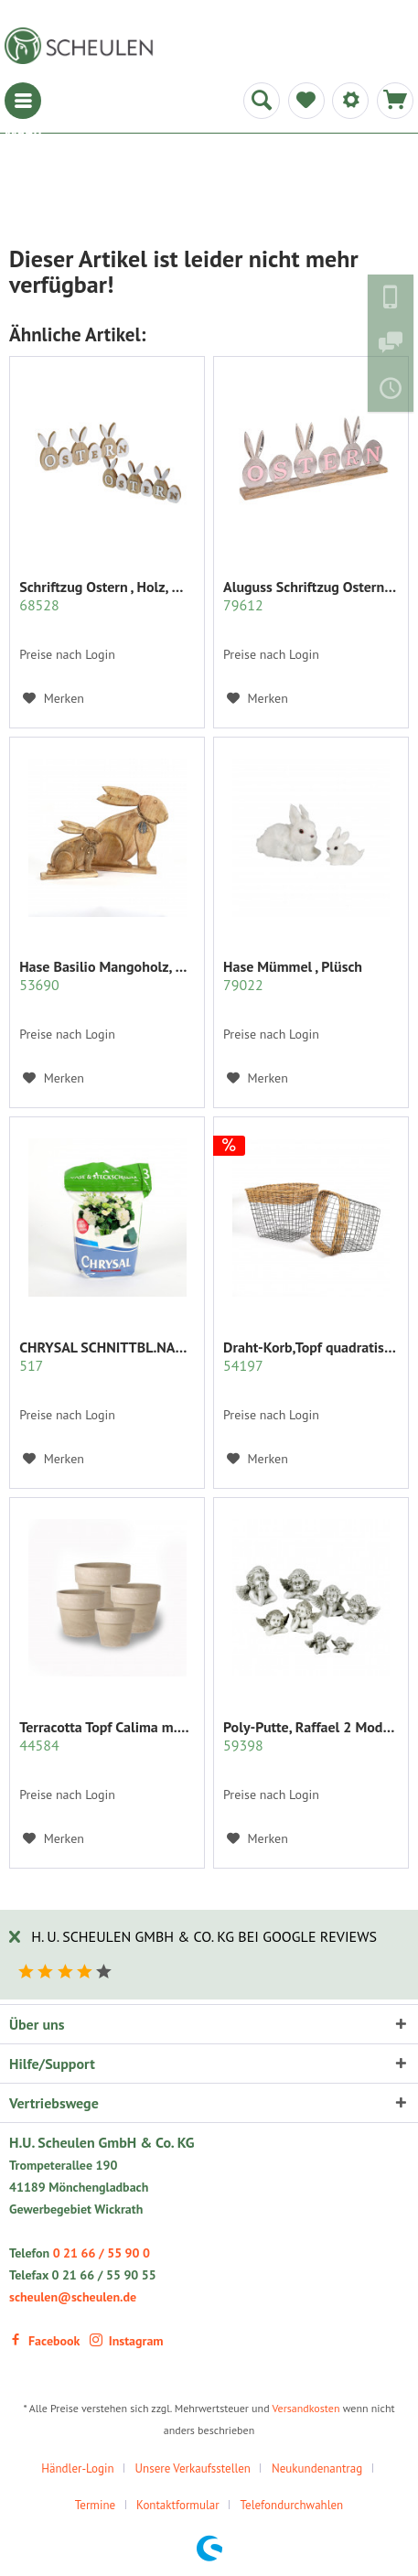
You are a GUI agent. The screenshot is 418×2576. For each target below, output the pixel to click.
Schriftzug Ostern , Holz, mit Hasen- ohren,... (107, 595)
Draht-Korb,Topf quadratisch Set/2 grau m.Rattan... (311, 1356)
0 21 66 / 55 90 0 (101, 2253)
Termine (95, 2505)
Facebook (44, 2341)
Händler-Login (77, 2468)
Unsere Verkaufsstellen (193, 2468)
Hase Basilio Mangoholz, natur (107, 975)
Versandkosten (305, 2408)
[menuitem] (23, 100)
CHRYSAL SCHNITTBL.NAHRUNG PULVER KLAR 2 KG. (107, 1356)
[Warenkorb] (395, 100)
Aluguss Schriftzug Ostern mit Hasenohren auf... (311, 595)
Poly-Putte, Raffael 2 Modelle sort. (311, 1736)
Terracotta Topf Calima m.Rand (107, 1736)
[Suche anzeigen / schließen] (261, 100)
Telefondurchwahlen (292, 2505)
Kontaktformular (178, 2505)
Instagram (127, 2341)
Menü (23, 100)
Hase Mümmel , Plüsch (292, 975)
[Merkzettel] (306, 100)
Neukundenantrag (317, 2468)
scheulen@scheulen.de (72, 2297)
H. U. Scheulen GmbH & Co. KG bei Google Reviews (204, 1936)
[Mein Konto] (350, 100)
